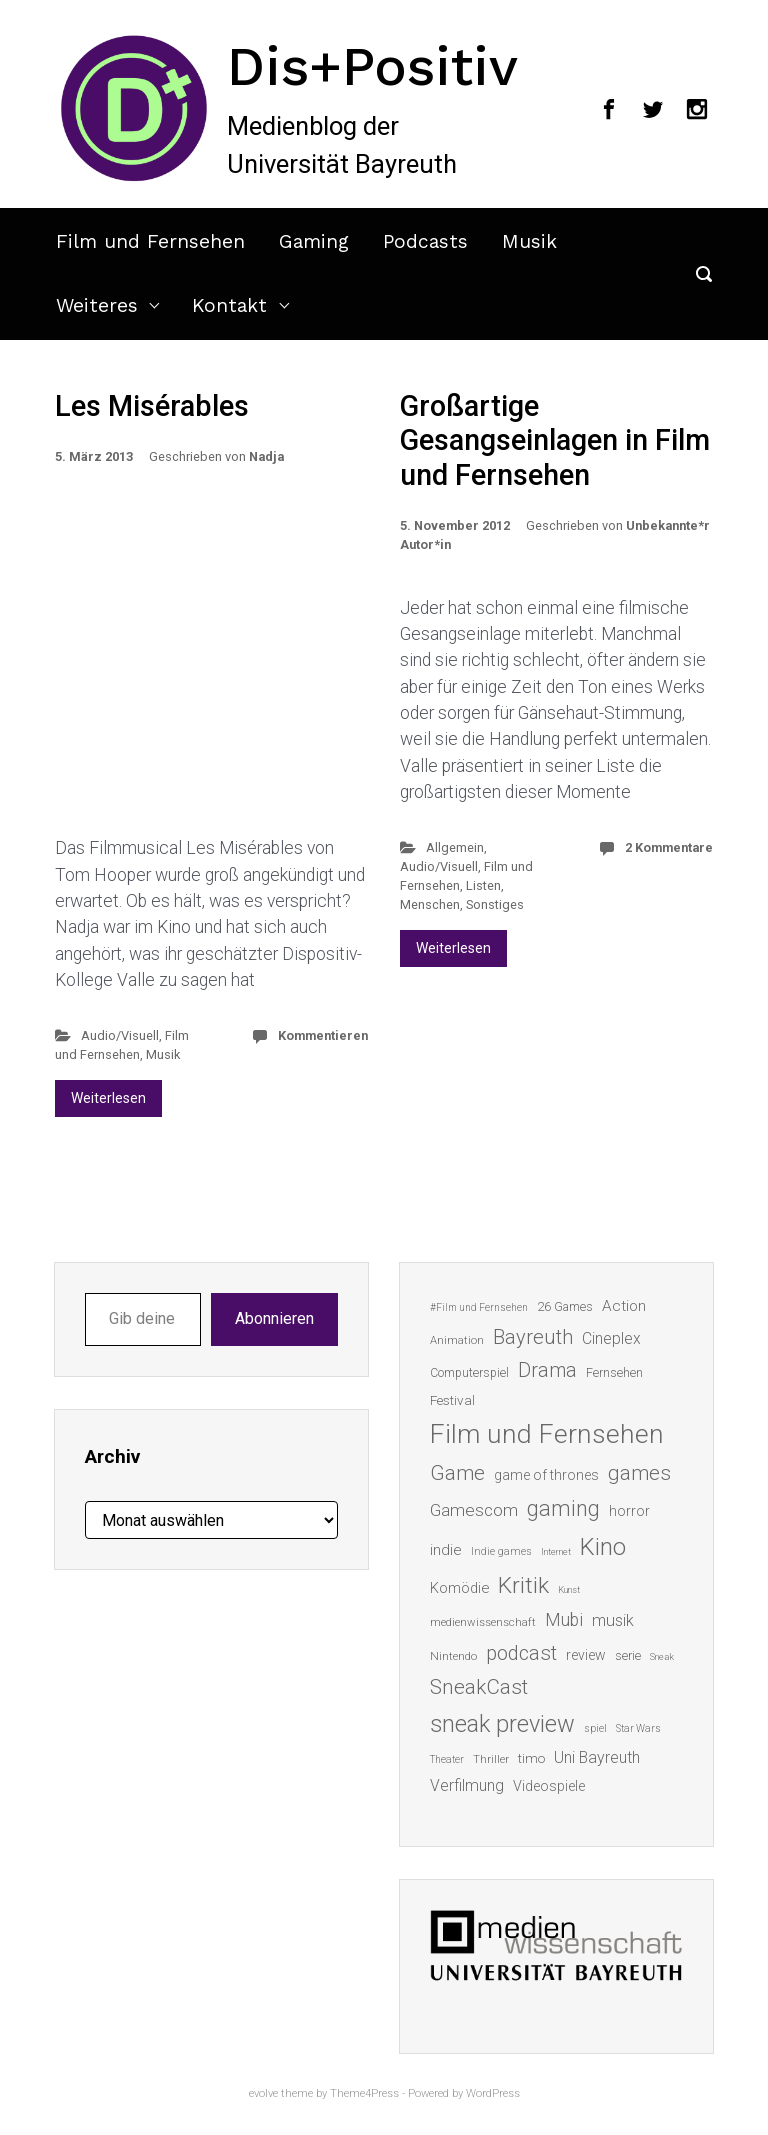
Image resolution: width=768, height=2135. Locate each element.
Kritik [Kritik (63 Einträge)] (523, 1585)
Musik (529, 241)
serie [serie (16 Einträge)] (628, 1655)
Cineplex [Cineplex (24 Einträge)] (611, 1338)
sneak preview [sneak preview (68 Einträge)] (502, 1724)
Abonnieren (274, 1318)
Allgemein (455, 847)
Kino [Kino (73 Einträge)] (603, 1547)
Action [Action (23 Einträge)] (624, 1306)
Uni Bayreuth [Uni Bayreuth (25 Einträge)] (597, 1757)
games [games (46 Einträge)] (639, 1473)
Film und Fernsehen (150, 241)
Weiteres (97, 305)
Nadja (266, 456)
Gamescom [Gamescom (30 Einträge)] (474, 1510)
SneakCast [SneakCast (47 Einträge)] (479, 1687)
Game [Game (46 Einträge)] (457, 1473)
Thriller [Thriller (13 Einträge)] (491, 1759)
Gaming (314, 241)
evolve (263, 2093)
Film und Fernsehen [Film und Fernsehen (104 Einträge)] (547, 1434)
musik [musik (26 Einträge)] (613, 1620)
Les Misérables (152, 406)
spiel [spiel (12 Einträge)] (595, 1728)
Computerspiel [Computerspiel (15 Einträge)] (469, 1373)
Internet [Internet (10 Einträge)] (556, 1551)
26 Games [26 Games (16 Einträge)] (565, 1306)
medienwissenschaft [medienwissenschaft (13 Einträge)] (483, 1622)
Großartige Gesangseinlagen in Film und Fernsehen (555, 440)
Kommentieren (323, 1035)
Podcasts (425, 241)
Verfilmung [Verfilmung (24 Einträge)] (467, 1785)
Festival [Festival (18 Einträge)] (452, 1400)
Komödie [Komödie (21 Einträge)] (459, 1588)
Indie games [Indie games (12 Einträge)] (501, 1551)
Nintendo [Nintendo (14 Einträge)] (453, 1656)
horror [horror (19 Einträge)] (629, 1511)
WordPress (493, 2093)
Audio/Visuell (120, 1035)
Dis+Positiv (372, 66)
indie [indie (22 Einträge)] (446, 1550)
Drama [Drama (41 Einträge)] (547, 1370)
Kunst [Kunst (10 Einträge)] (569, 1589)
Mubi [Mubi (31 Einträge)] (564, 1620)
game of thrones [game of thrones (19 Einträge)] (546, 1475)
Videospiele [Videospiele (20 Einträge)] (549, 1786)
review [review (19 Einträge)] (586, 1655)
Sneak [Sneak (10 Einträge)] (662, 1656)
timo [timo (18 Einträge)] (531, 1758)
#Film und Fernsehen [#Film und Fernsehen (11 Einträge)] (479, 1307)
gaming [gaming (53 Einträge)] (563, 1508)
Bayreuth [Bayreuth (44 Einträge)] (533, 1337)
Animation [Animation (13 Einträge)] (457, 1340)
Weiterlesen (108, 1098)
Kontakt (229, 305)
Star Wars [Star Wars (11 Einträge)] (638, 1728)
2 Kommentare (669, 847)
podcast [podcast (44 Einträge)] (521, 1653)
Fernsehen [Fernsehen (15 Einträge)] (614, 1373)
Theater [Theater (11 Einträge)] (447, 1759)
